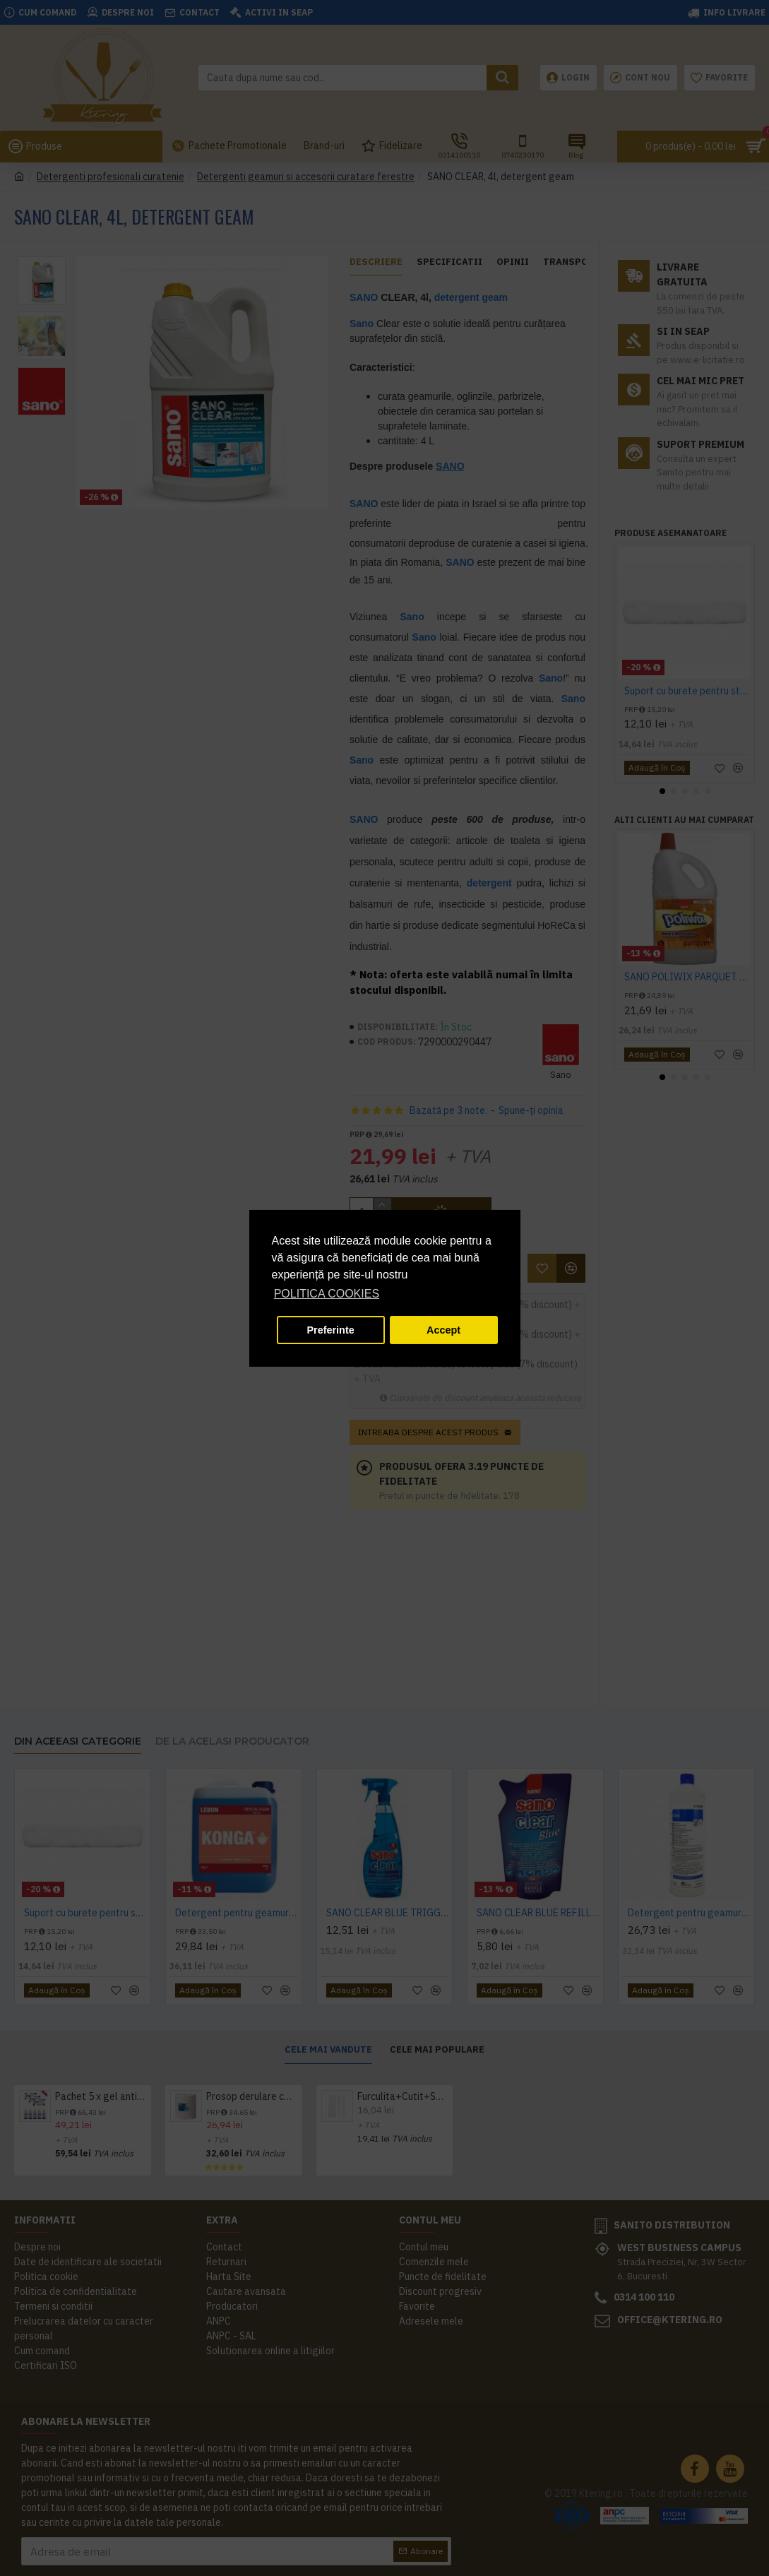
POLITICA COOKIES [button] (326, 1294)
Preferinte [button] (330, 1330)
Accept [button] (443, 1330)
